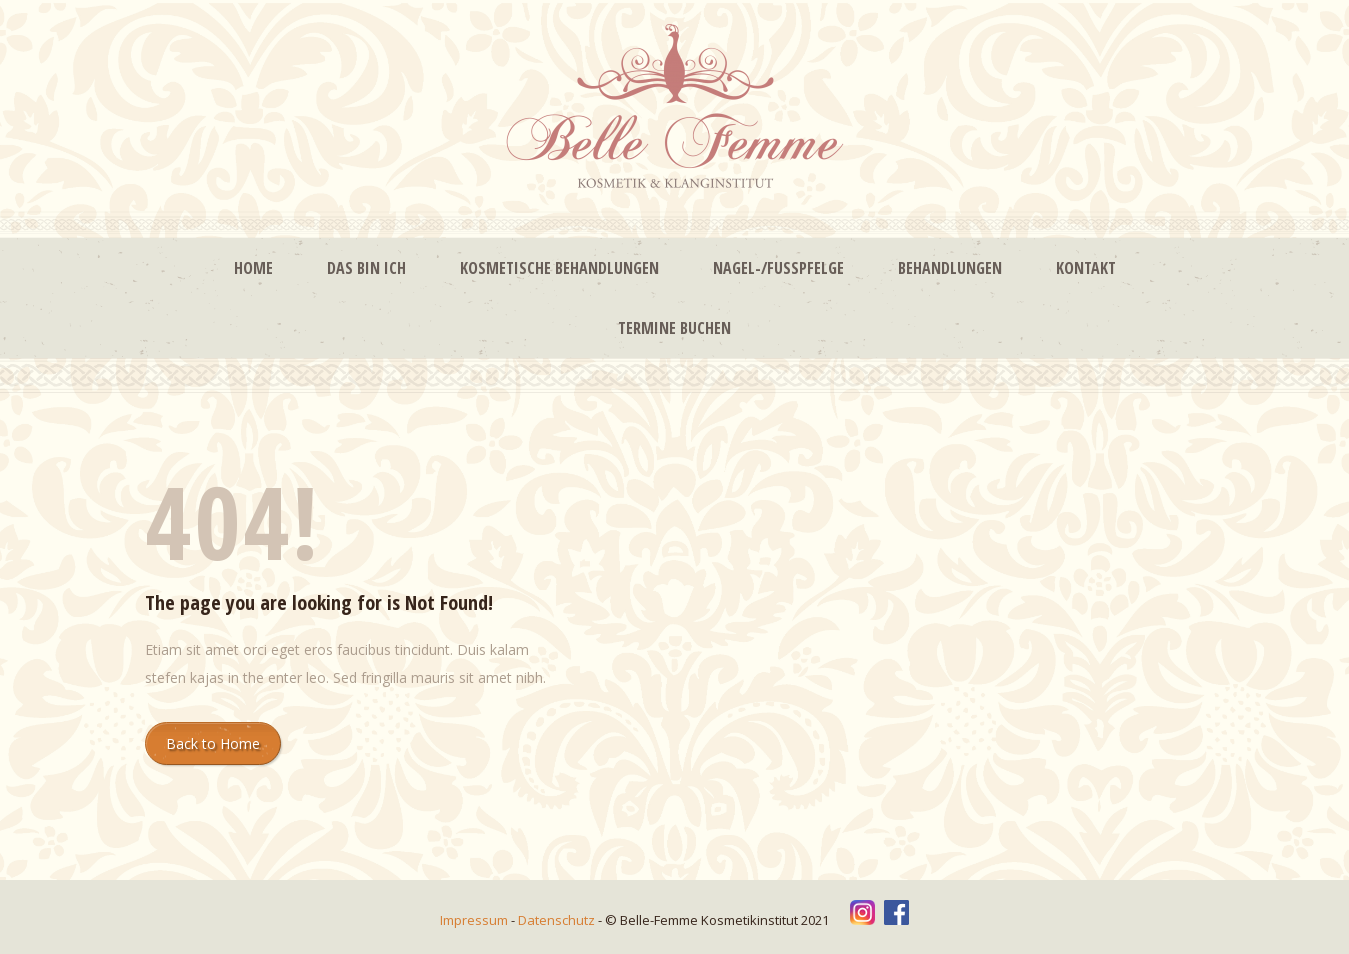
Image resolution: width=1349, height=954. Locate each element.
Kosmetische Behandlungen (559, 268)
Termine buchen (674, 328)
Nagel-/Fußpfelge (778, 268)
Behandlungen (950, 268)
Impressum (475, 920)
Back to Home (213, 743)
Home (253, 268)
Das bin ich (366, 268)
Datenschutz (558, 920)
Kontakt (1086, 268)
